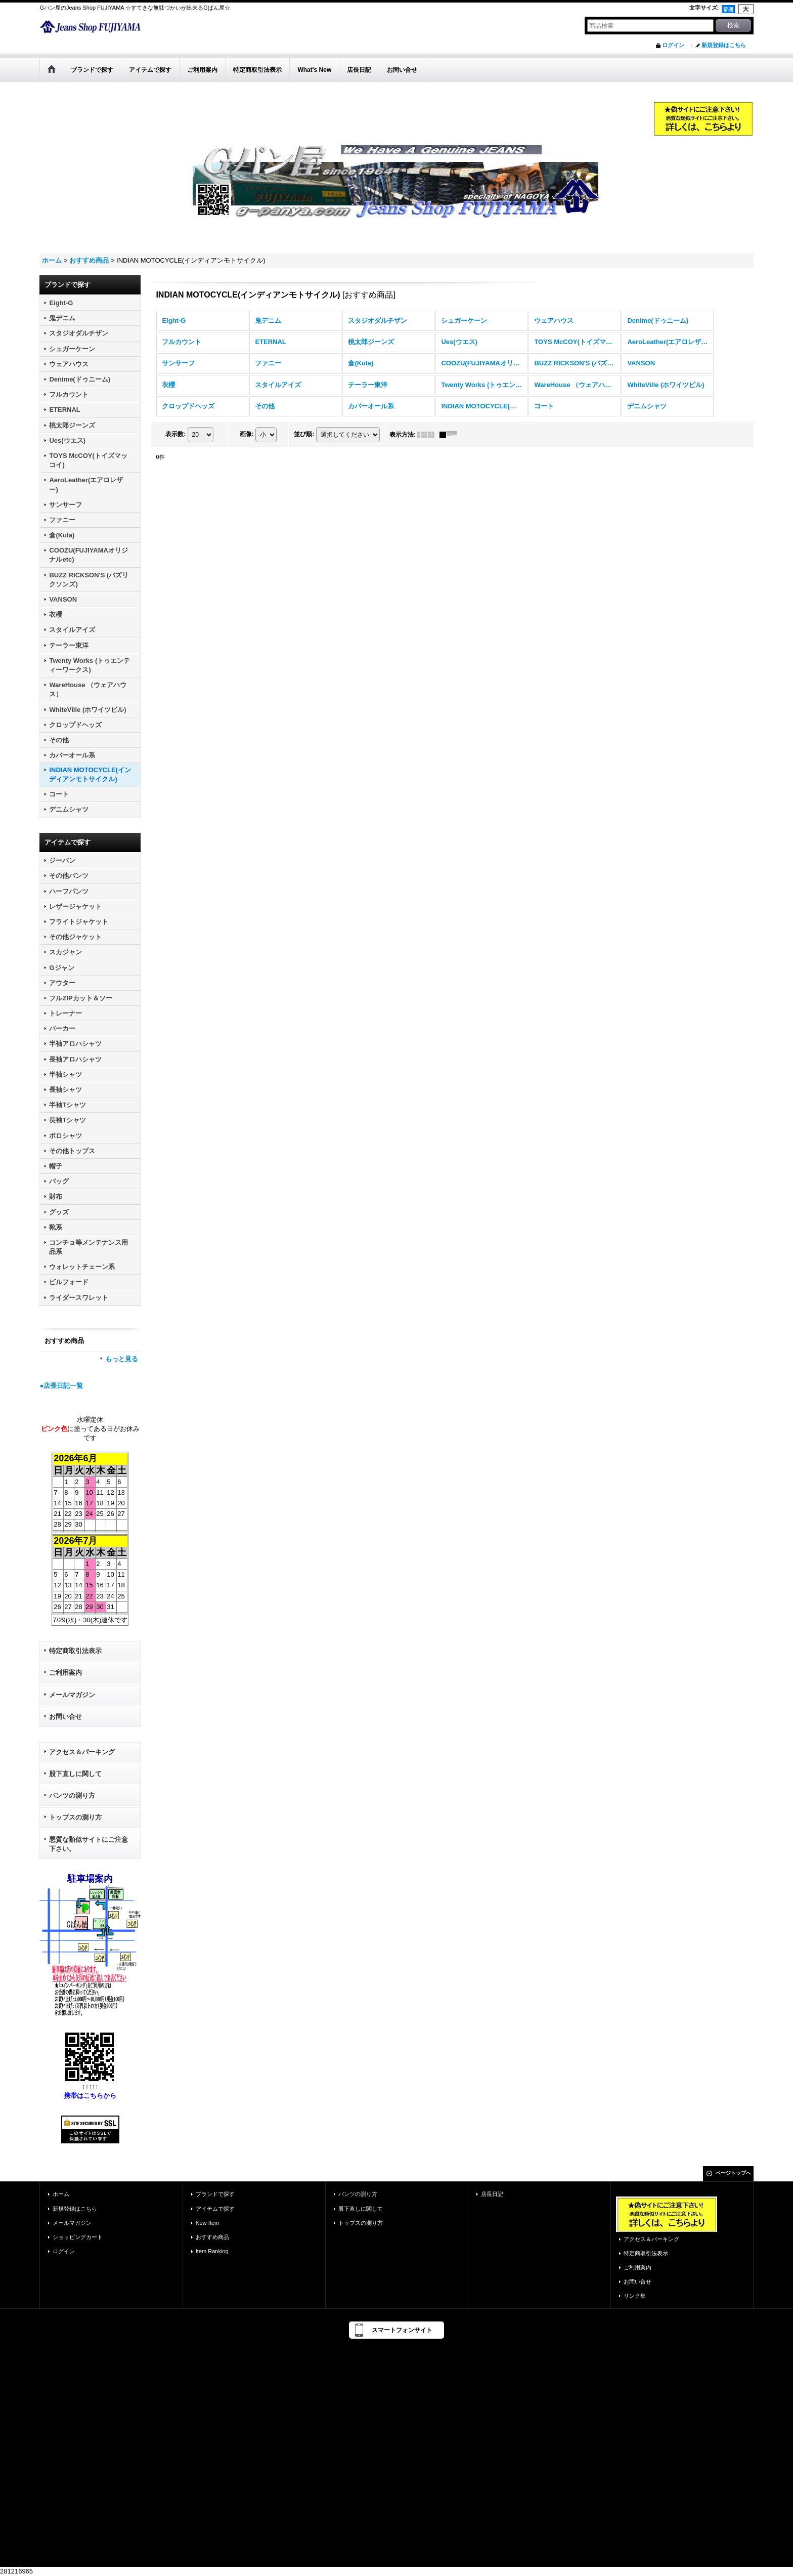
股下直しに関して (75, 1774)
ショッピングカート (78, 2237)
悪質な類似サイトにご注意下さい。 (88, 1844)
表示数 (175, 434)
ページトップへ (733, 2173)
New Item (207, 2223)
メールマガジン (72, 1695)
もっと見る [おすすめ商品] (121, 1359)
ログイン (673, 45)
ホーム (61, 2194)
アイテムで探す (215, 2209)
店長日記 (492, 2194)
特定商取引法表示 (75, 1651)
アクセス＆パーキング (82, 1752)
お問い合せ (65, 1716)
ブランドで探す (215, 2194)
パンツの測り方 (72, 1795)
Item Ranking (212, 2251)
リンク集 (635, 2296)
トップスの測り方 (75, 1817)
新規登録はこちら (723, 45)
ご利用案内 (65, 1672)
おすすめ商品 (212, 2237)
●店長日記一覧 (61, 1385)
